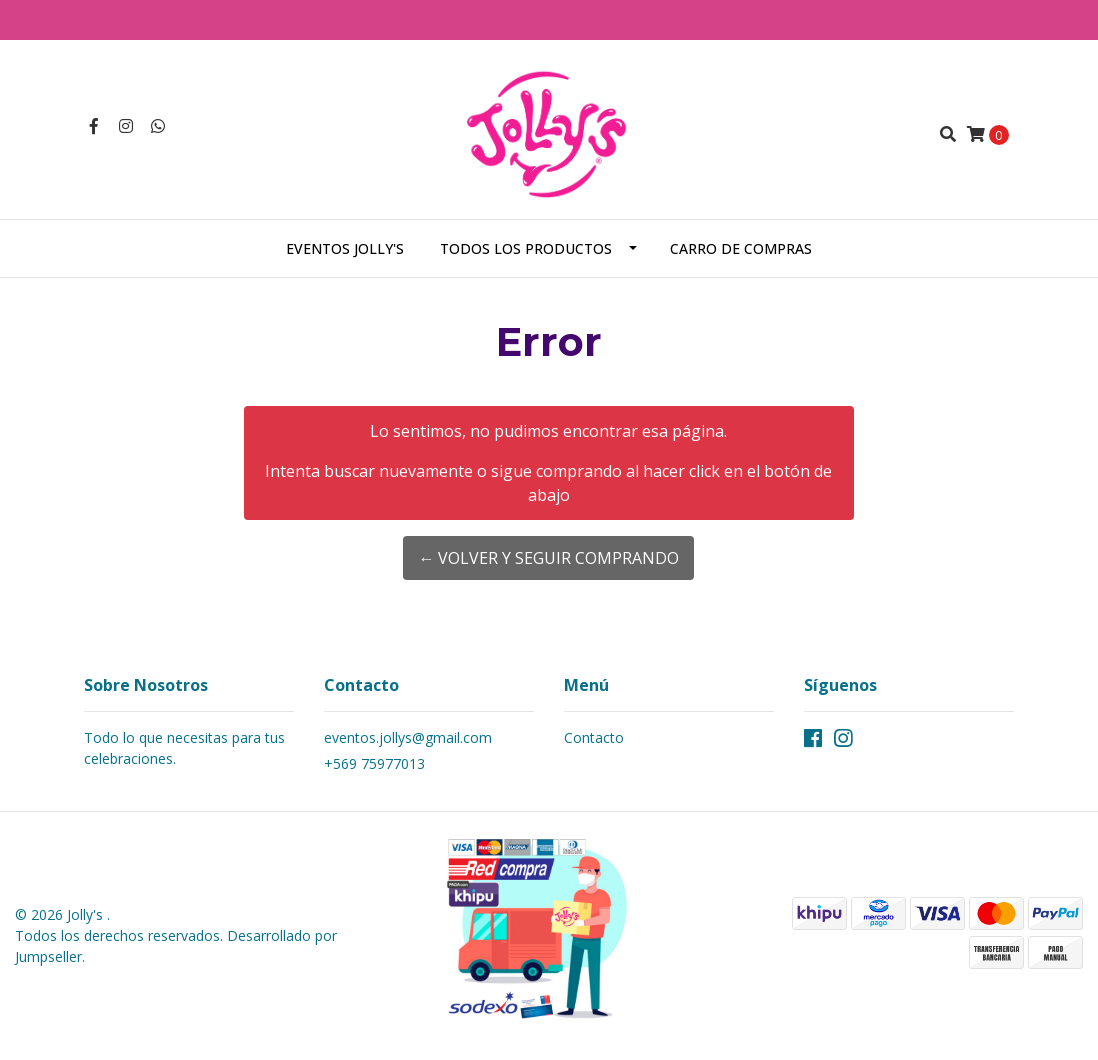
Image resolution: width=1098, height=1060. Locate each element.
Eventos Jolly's (345, 248)
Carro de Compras (741, 248)
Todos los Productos (526, 248)
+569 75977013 (374, 763)
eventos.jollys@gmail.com (408, 737)
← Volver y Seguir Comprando (548, 558)
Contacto (594, 737)
